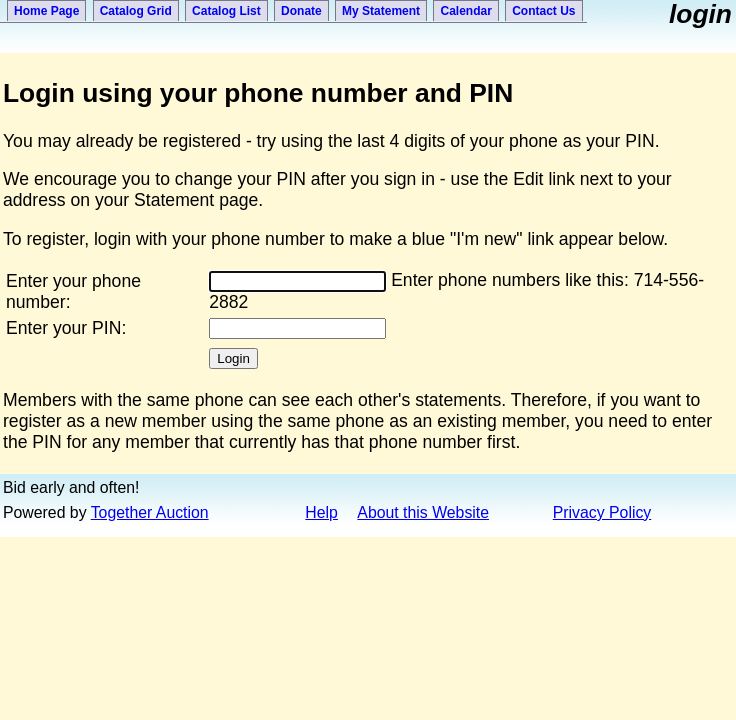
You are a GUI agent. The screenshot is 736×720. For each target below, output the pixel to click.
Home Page (46, 11)
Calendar (465, 11)
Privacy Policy (602, 512)
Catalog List (226, 11)
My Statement (381, 11)
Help (321, 512)
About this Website (423, 512)
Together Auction (150, 512)
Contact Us (543, 11)
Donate (301, 11)
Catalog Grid (136, 11)
